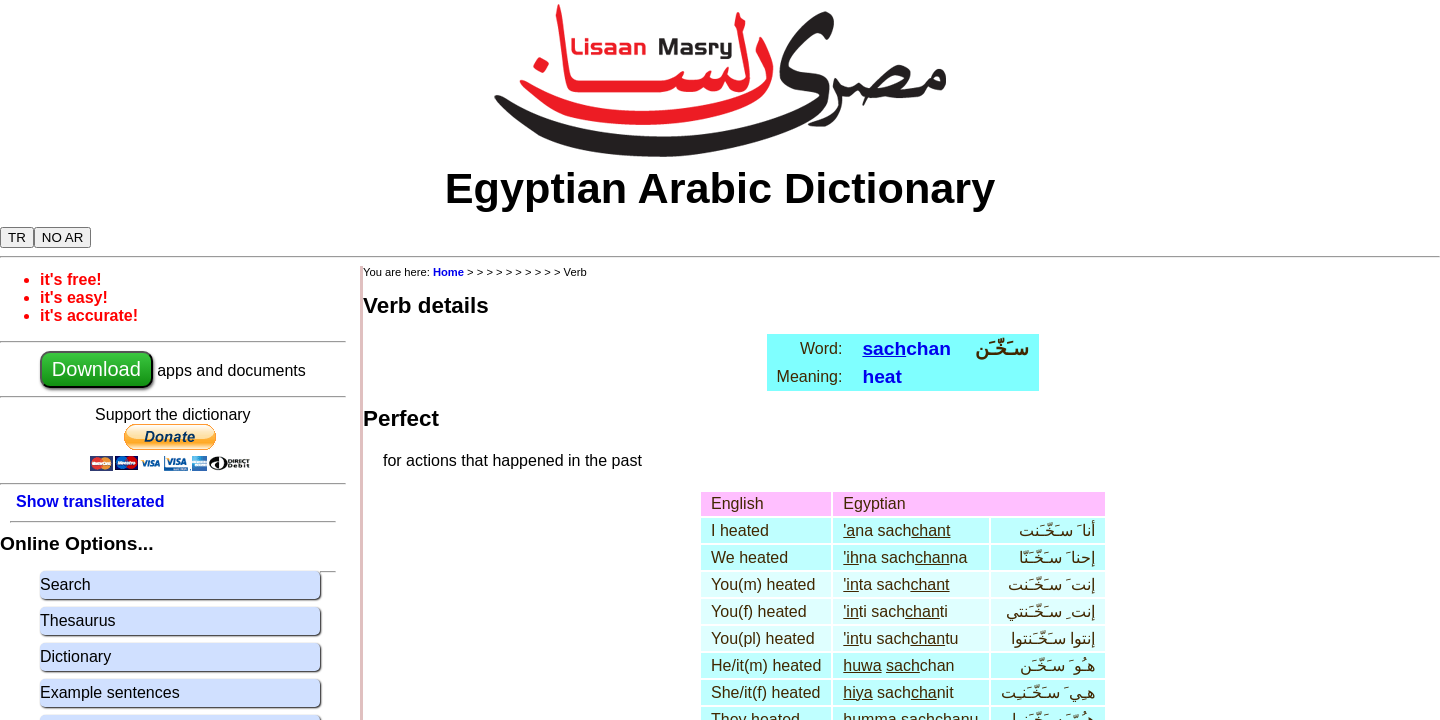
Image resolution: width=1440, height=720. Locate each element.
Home (448, 272)
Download (96, 369)
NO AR (62, 237)
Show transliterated (90, 501)
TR (17, 237)
